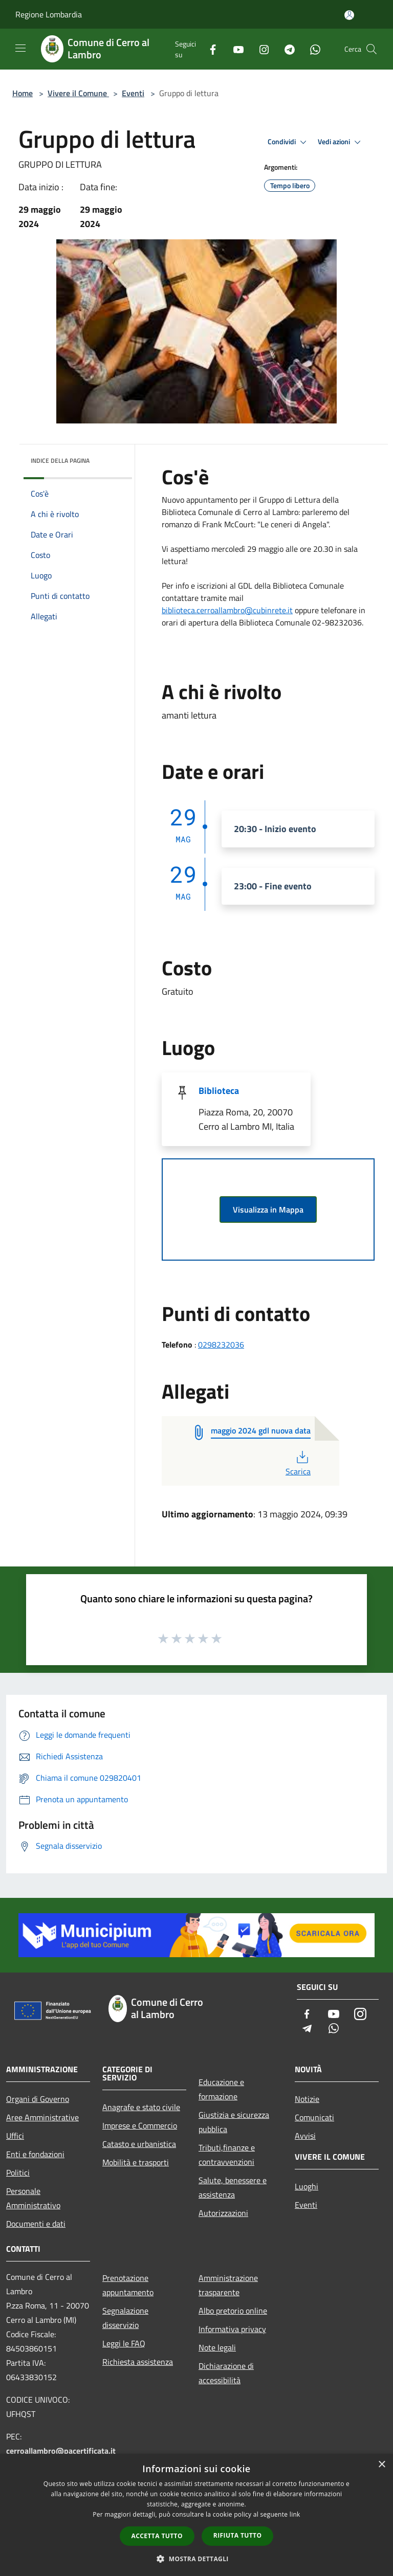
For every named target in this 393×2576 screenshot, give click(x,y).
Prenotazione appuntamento (128, 2285)
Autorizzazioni (223, 2213)
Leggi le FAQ (123, 2343)
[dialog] (196, 2515)
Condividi (289, 142)
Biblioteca (219, 1090)
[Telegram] (285, 49)
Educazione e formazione (221, 2089)
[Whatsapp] (311, 49)
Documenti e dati (36, 2223)
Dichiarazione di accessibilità (226, 2373)
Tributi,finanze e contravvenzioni (227, 2154)
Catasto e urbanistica (139, 2144)
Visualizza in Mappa (268, 1209)
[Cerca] (371, 49)
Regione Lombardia (48, 14)
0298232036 (221, 1344)
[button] (196, 2558)
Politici (18, 2172)
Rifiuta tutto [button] (237, 2535)
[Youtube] (234, 49)
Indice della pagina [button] (60, 460)
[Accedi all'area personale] (349, 15)
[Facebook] (209, 49)
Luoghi (306, 2186)
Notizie (307, 2099)
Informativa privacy (232, 2329)
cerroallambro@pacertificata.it (61, 2451)
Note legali (217, 2347)
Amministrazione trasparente (228, 2285)
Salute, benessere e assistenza (233, 2187)
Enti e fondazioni (35, 2154)
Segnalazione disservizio (125, 2317)
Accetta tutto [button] (157, 2536)
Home (22, 93)
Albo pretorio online (233, 2310)
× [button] (381, 2465)
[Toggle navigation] (20, 48)
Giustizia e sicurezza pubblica (234, 2122)
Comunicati (314, 2117)
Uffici (15, 2136)
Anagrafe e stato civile (141, 2107)
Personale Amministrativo (33, 2198)
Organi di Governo (37, 2099)
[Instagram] (260, 49)
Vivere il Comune (78, 93)
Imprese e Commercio (139, 2125)
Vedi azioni (341, 142)
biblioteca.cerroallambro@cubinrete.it (227, 610)
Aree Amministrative (42, 2117)
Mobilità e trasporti (135, 2162)
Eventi (133, 93)
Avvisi (305, 2136)
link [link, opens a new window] (295, 2514)
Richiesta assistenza (137, 2362)
